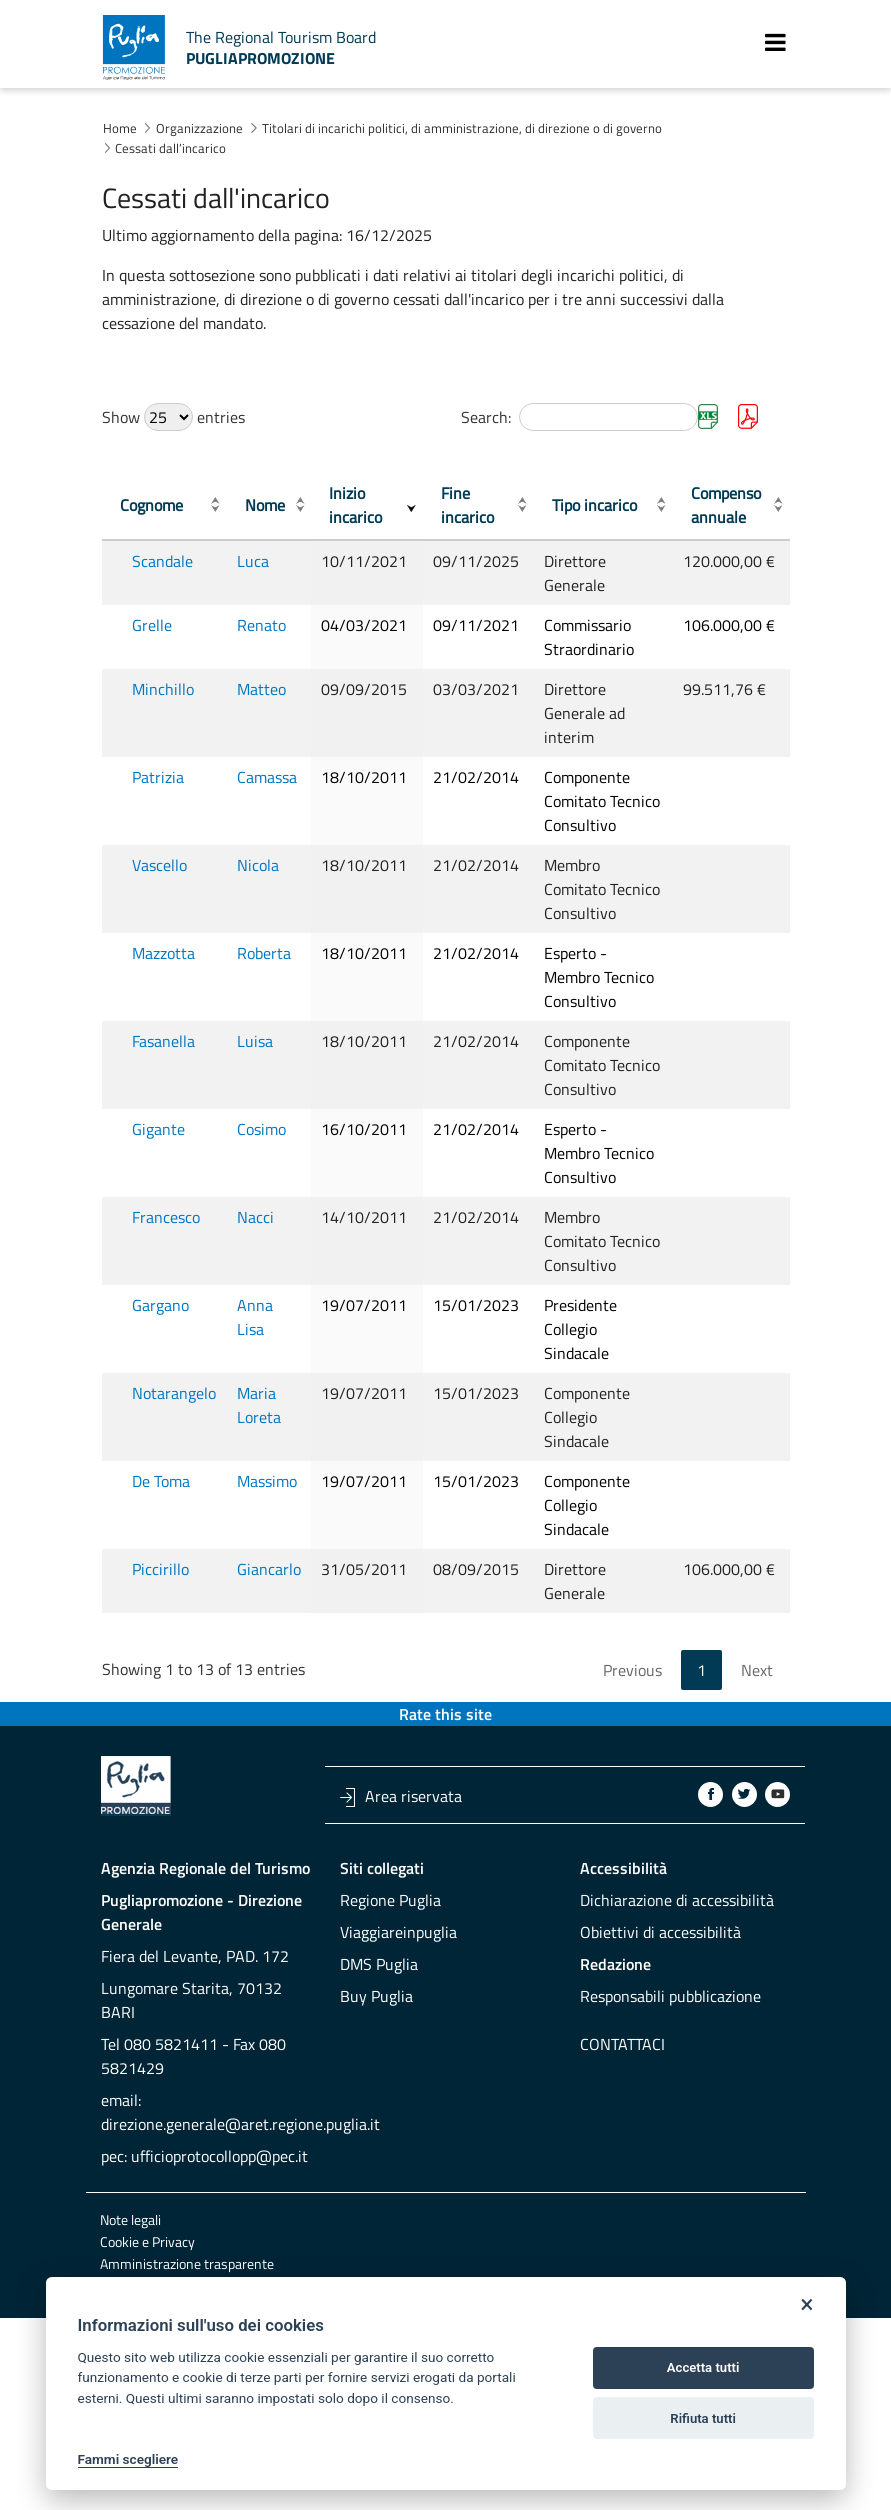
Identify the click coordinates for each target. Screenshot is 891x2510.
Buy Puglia (376, 2140)
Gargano (160, 1449)
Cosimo (271, 1225)
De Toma (161, 1625)
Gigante (158, 1225)
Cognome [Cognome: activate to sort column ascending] (151, 505)
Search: (579, 417)
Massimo (277, 1625)
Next (757, 1814)
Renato (271, 625)
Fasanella (163, 1113)
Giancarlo (279, 1713)
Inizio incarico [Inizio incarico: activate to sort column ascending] (371, 505)
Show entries (173, 417)
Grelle (152, 625)
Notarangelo (174, 1537)
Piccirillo (160, 1713)
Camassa (277, 777)
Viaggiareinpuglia (398, 2076)
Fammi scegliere (128, 2459)
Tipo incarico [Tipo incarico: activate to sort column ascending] (602, 505)
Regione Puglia (390, 2044)
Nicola (268, 889)
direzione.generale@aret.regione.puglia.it (240, 2268)
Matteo (271, 689)
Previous (632, 1814)
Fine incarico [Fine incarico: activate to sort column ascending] (486, 505)
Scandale (162, 561)
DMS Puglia (379, 2108)
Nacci (265, 1337)
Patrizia (158, 777)
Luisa (265, 1113)
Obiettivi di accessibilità (660, 2076)
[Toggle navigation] (775, 42)
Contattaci (622, 2188)
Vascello (159, 889)
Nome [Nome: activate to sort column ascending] (275, 505)
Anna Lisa (280, 1449)
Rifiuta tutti (703, 2418)
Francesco (166, 1337)
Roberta (274, 1001)
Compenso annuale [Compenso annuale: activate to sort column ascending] (729, 505)
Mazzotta (163, 1001)
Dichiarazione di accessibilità (677, 2044)
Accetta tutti (703, 2367)
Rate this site (445, 1858)
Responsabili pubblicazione (670, 2140)
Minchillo (163, 689)
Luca (263, 561)
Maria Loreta (269, 1549)
